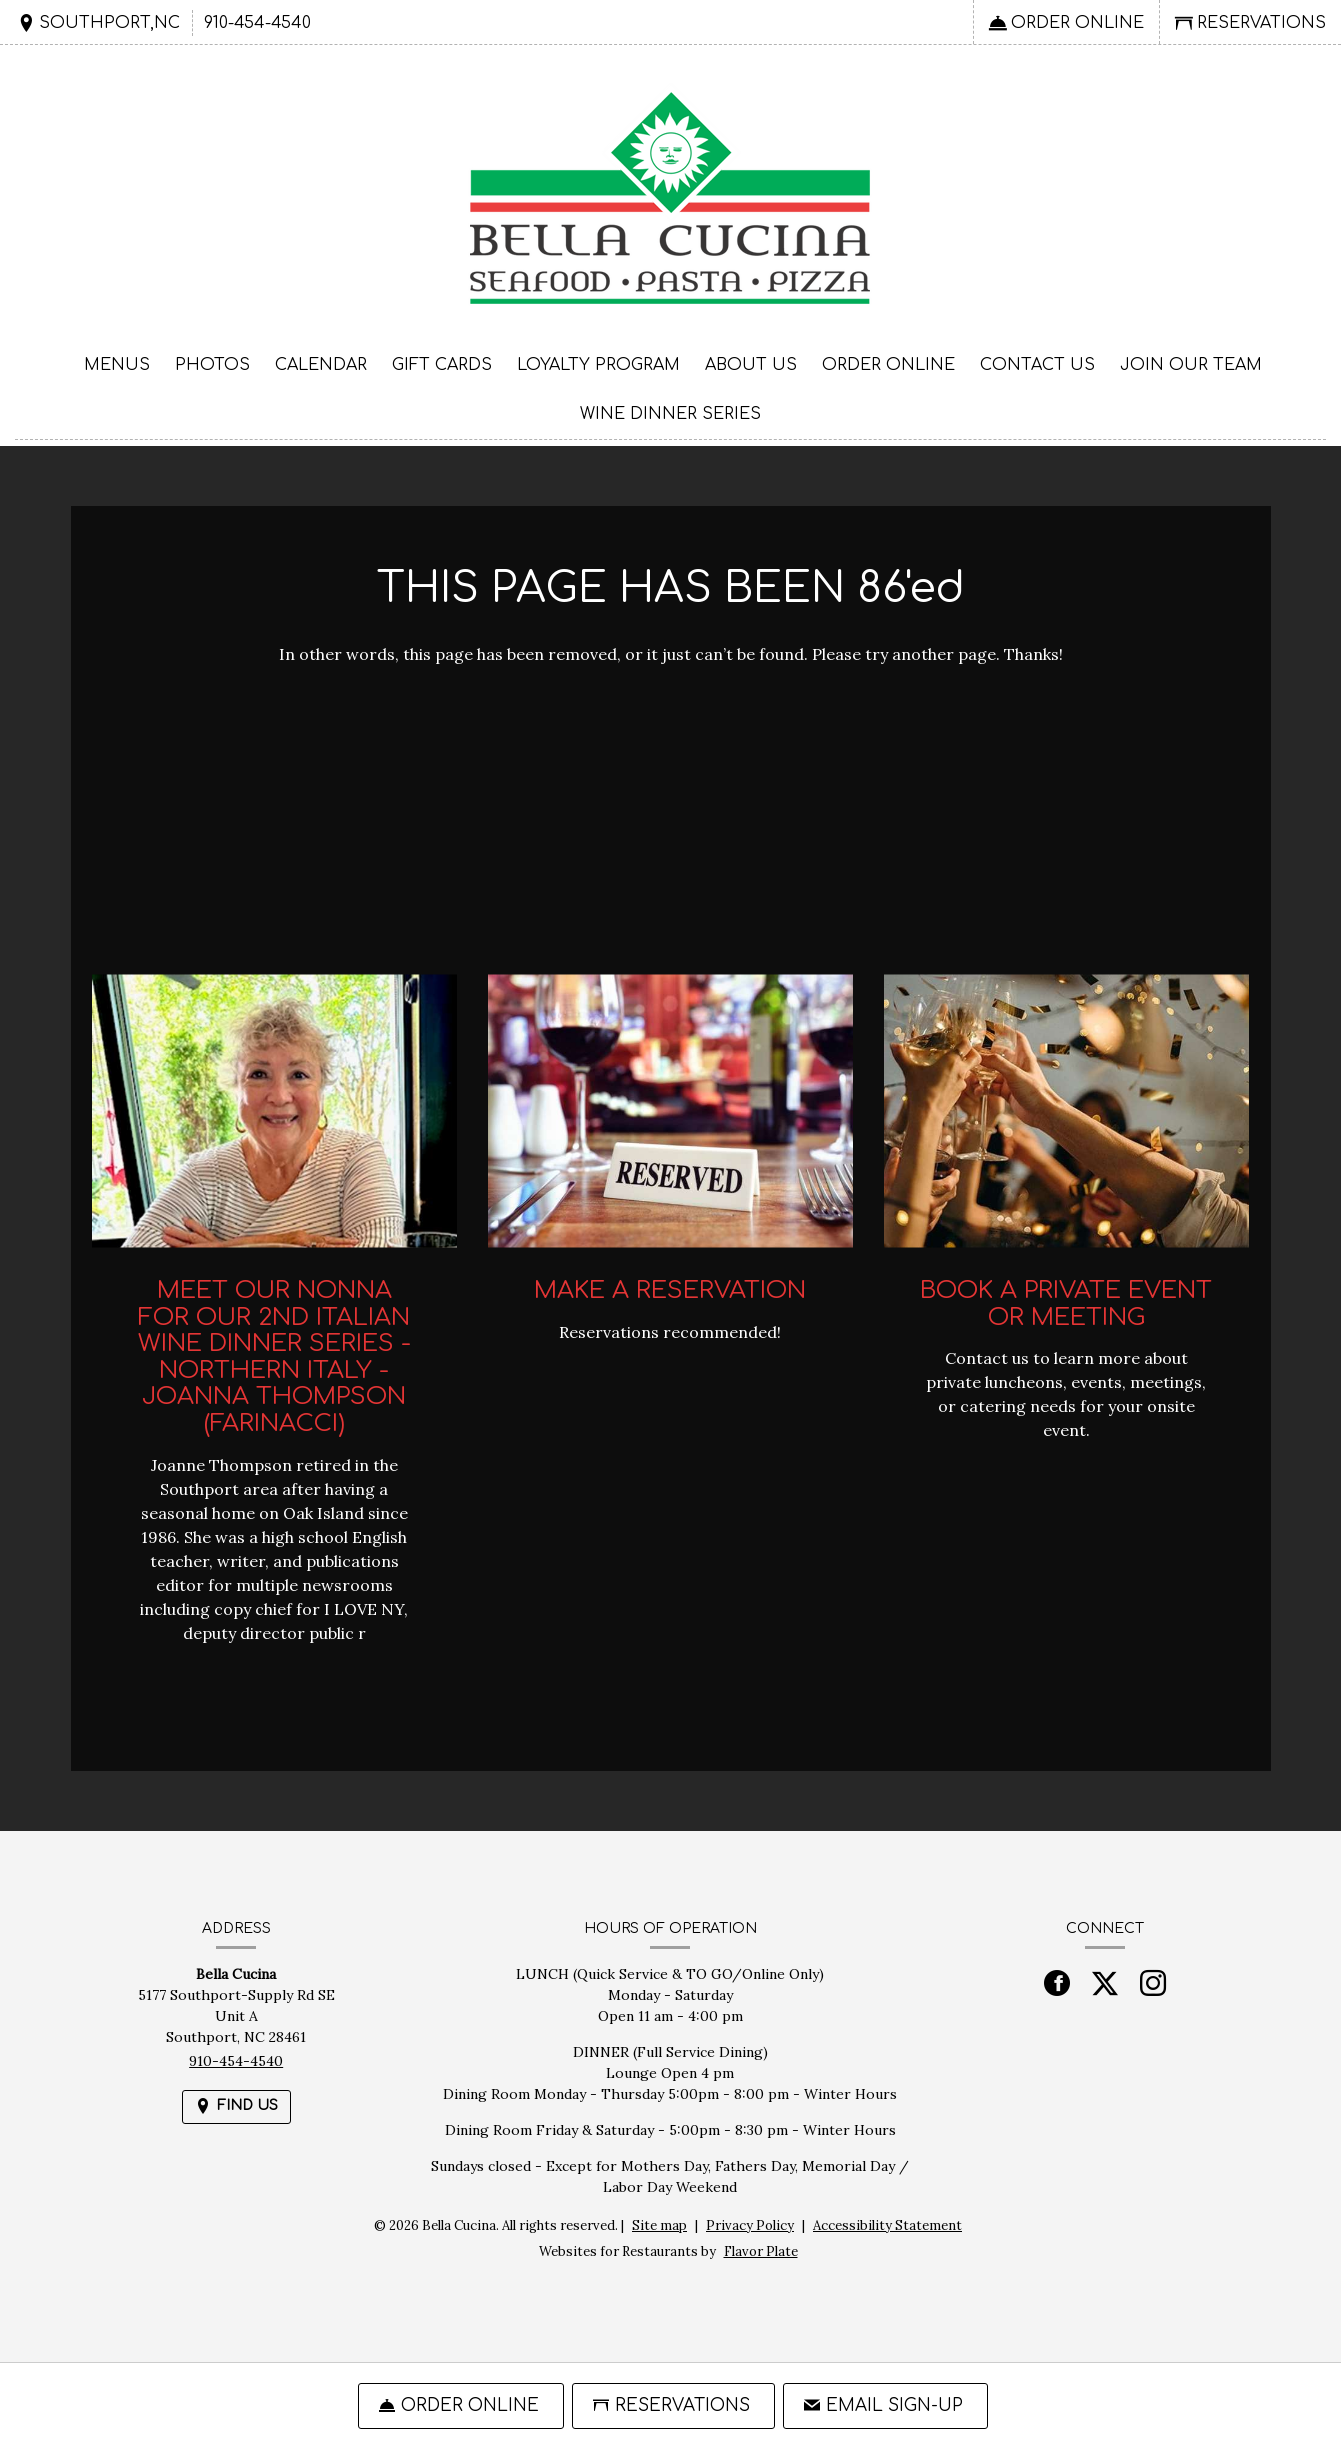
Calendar (321, 365)
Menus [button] (117, 365)
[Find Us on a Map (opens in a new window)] (98, 23)
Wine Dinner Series (670, 414)
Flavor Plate (761, 2251)
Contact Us (1037, 365)
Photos (212, 365)
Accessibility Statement (887, 2225)
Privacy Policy (750, 2225)
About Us (751, 365)
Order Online (888, 365)
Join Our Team (1191, 365)
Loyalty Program (598, 365)
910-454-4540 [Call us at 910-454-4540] (257, 23)
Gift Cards (442, 365)
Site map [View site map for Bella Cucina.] (659, 2225)
